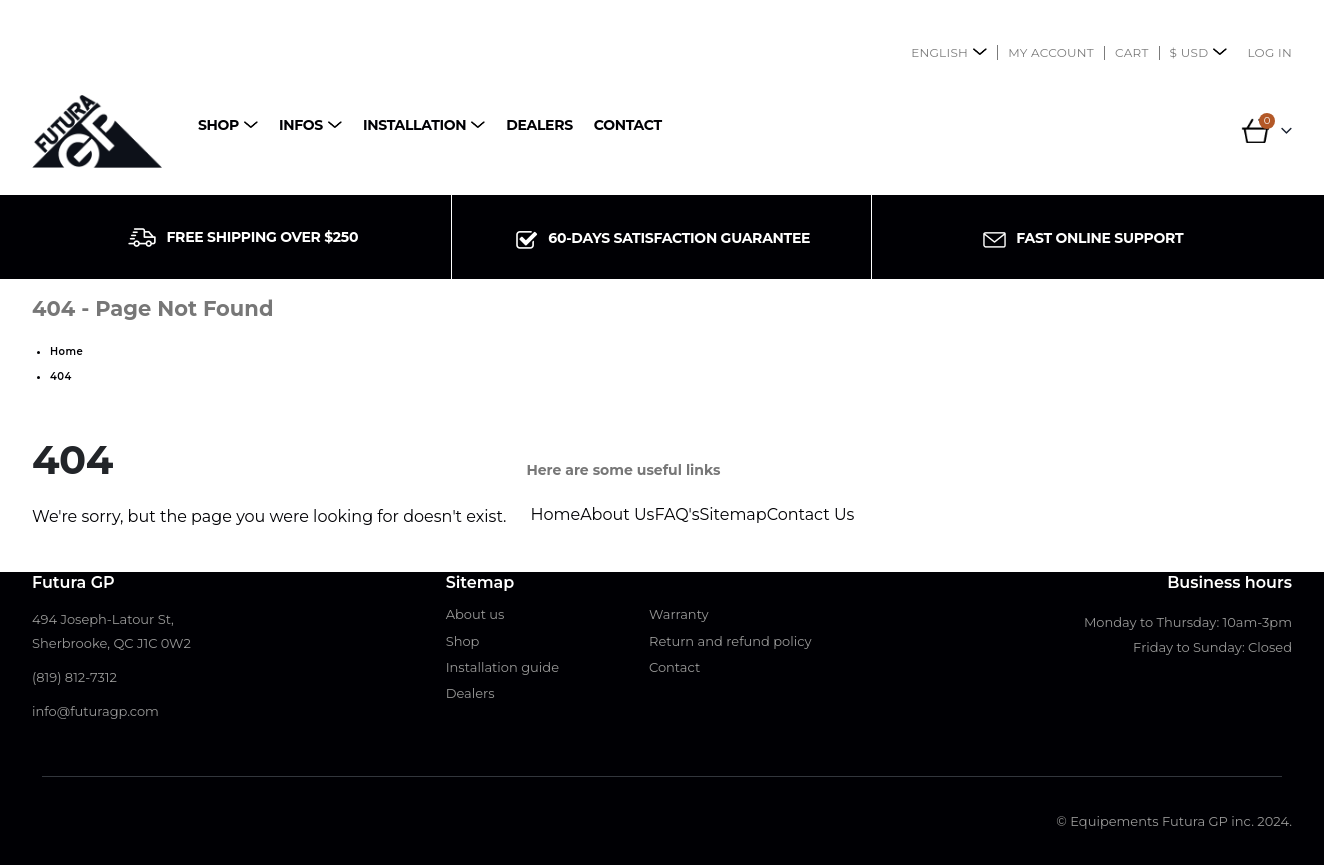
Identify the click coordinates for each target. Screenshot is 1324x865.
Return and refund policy (730, 641)
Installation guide (502, 667)
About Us (617, 514)
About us (475, 614)
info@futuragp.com (95, 711)
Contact (628, 125)
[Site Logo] (97, 131)
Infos (301, 125)
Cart (1132, 52)
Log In (1269, 52)
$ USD (1189, 52)
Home (555, 514)
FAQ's (676, 514)
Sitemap (733, 514)
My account (1051, 52)
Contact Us (811, 514)
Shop (218, 125)
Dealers (539, 125)
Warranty (679, 614)
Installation (414, 125)
